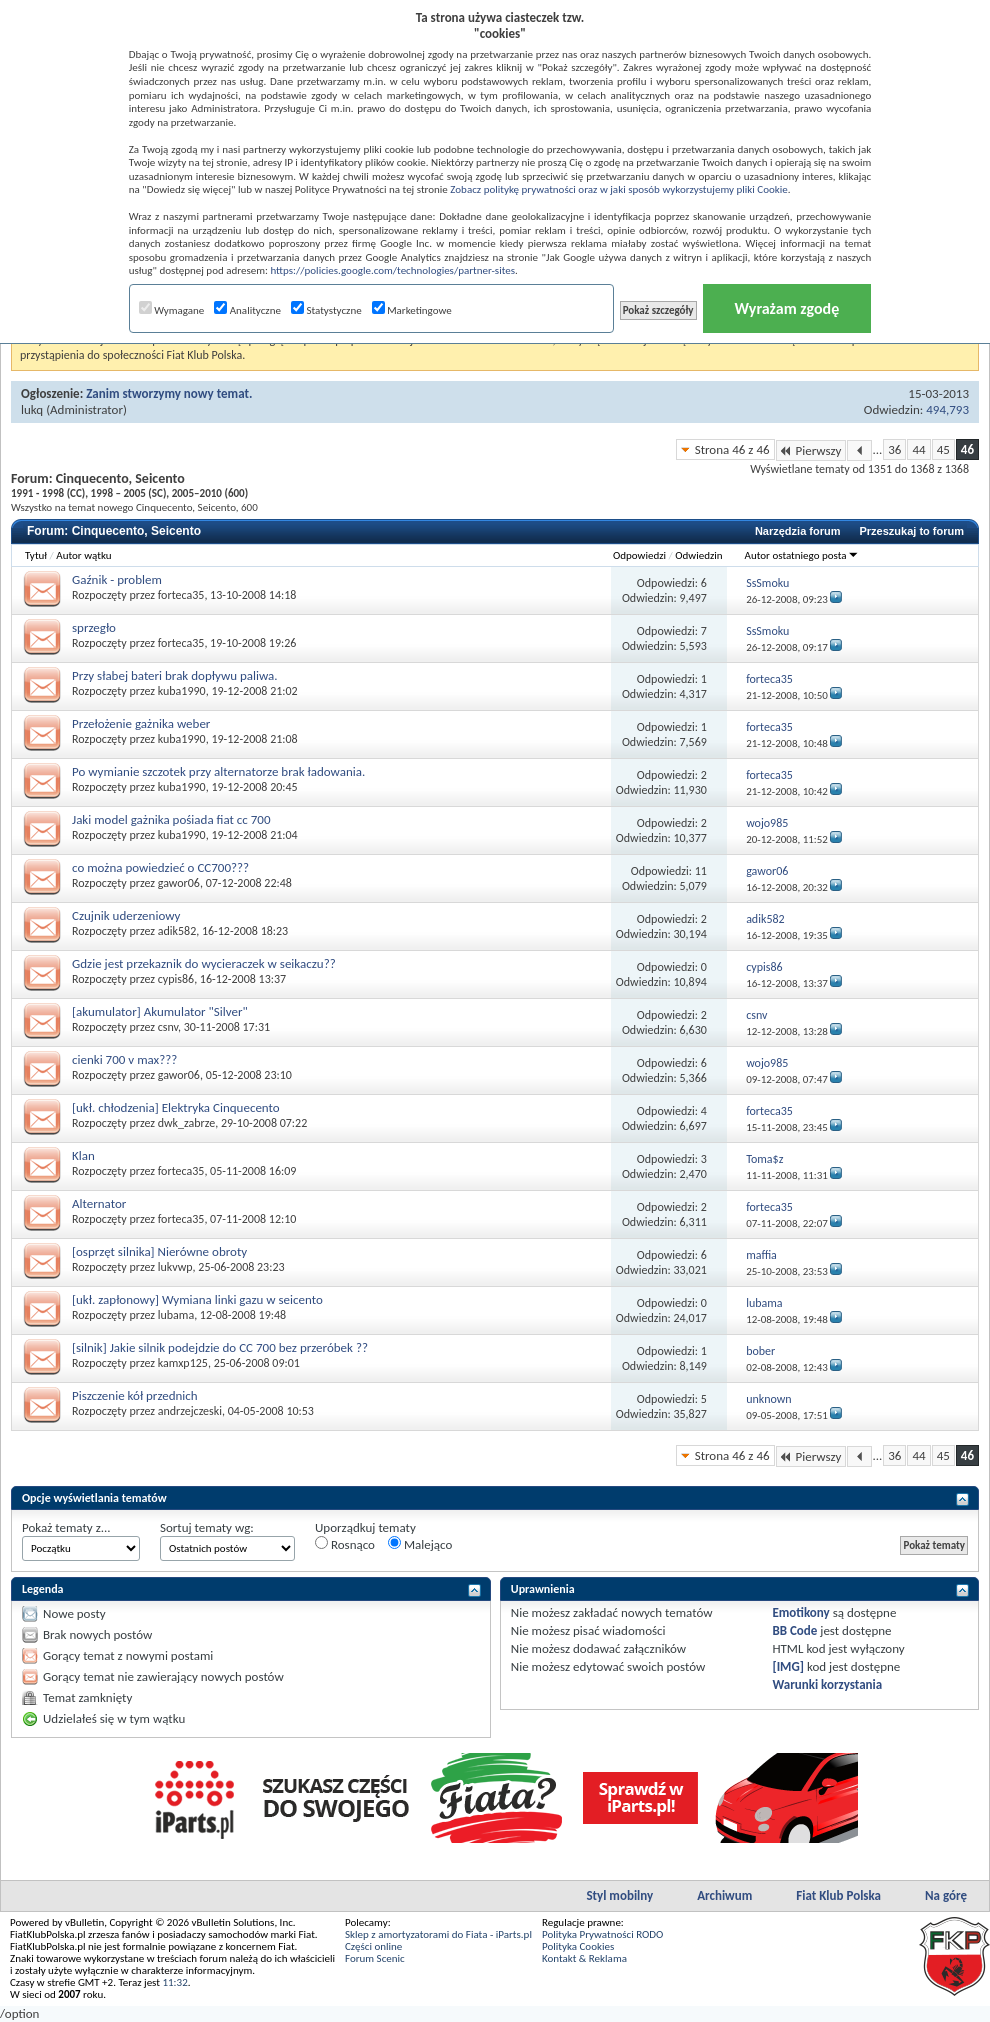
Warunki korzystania (827, 1684)
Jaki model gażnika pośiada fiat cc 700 (171, 819)
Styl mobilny (619, 1895)
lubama (176, 1315)
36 (894, 449)
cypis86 (176, 979)
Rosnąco (345, 1544)
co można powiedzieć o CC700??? (160, 867)
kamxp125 (183, 1363)
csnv (168, 1027)
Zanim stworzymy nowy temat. (169, 393)
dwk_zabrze (187, 1123)
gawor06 (179, 883)
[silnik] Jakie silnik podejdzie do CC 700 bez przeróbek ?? (220, 1347)
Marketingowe (412, 310)
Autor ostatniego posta (802, 555)
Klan (83, 1155)
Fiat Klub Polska (838, 1895)
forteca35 (181, 595)
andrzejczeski (190, 1411)
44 (918, 449)
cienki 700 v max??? (124, 1059)
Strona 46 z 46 (732, 449)
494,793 (947, 409)
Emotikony (800, 1612)
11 (701, 871)
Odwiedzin (698, 555)
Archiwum (724, 1895)
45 (943, 449)
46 (967, 449)
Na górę (946, 1895)
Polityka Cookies (578, 1946)
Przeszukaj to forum (911, 531)
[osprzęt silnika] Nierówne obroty (159, 1251)
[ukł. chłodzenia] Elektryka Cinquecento (176, 1107)
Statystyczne (326, 310)
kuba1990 (182, 691)
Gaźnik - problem (117, 579)
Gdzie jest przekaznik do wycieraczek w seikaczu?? (204, 963)
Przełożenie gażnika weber (141, 723)
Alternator (99, 1203)
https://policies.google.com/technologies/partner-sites (392, 270)
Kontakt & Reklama (584, 1958)
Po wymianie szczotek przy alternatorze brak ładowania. (218, 771)
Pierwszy (811, 450)
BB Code (794, 1630)
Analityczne (247, 310)
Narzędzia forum (798, 531)
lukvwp (175, 1267)
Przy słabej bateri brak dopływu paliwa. (175, 675)
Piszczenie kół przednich (135, 1395)
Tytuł (36, 555)
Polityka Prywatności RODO (602, 1934)
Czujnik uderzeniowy (126, 915)
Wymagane (172, 310)
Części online (373, 1946)
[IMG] (788, 1666)
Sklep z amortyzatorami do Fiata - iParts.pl (438, 1934)
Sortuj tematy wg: (207, 1527)
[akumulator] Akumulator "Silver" (160, 1011)
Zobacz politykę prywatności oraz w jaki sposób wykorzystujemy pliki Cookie (618, 189)
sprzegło (94, 627)
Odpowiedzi (639, 555)
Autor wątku (83, 555)
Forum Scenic (375, 1958)
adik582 (177, 931)
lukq (32, 409)
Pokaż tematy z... (66, 1527)
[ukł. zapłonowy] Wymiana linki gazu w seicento (197, 1299)
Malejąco (420, 1544)
